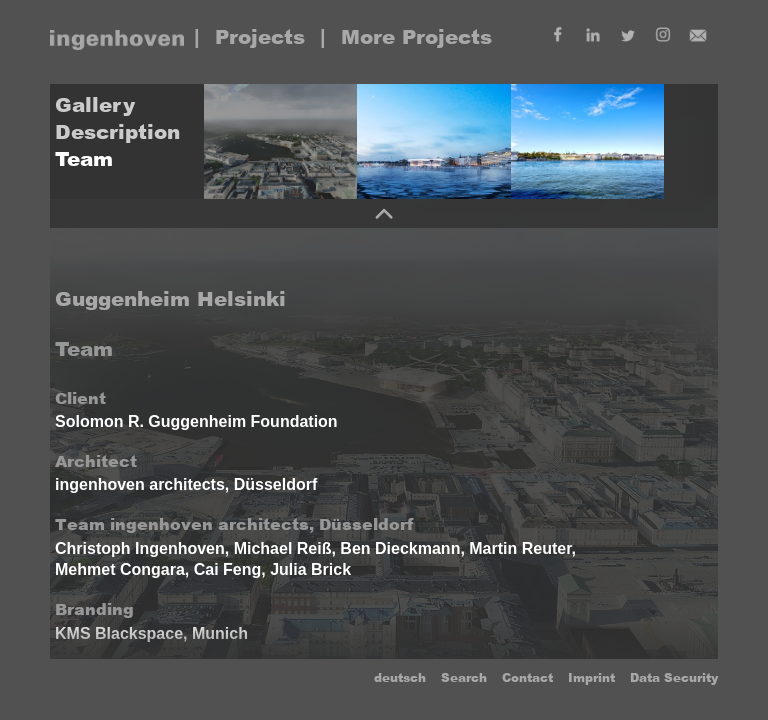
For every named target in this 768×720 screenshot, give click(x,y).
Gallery (95, 105)
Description (117, 132)
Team (84, 159)
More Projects (416, 37)
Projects (260, 37)
